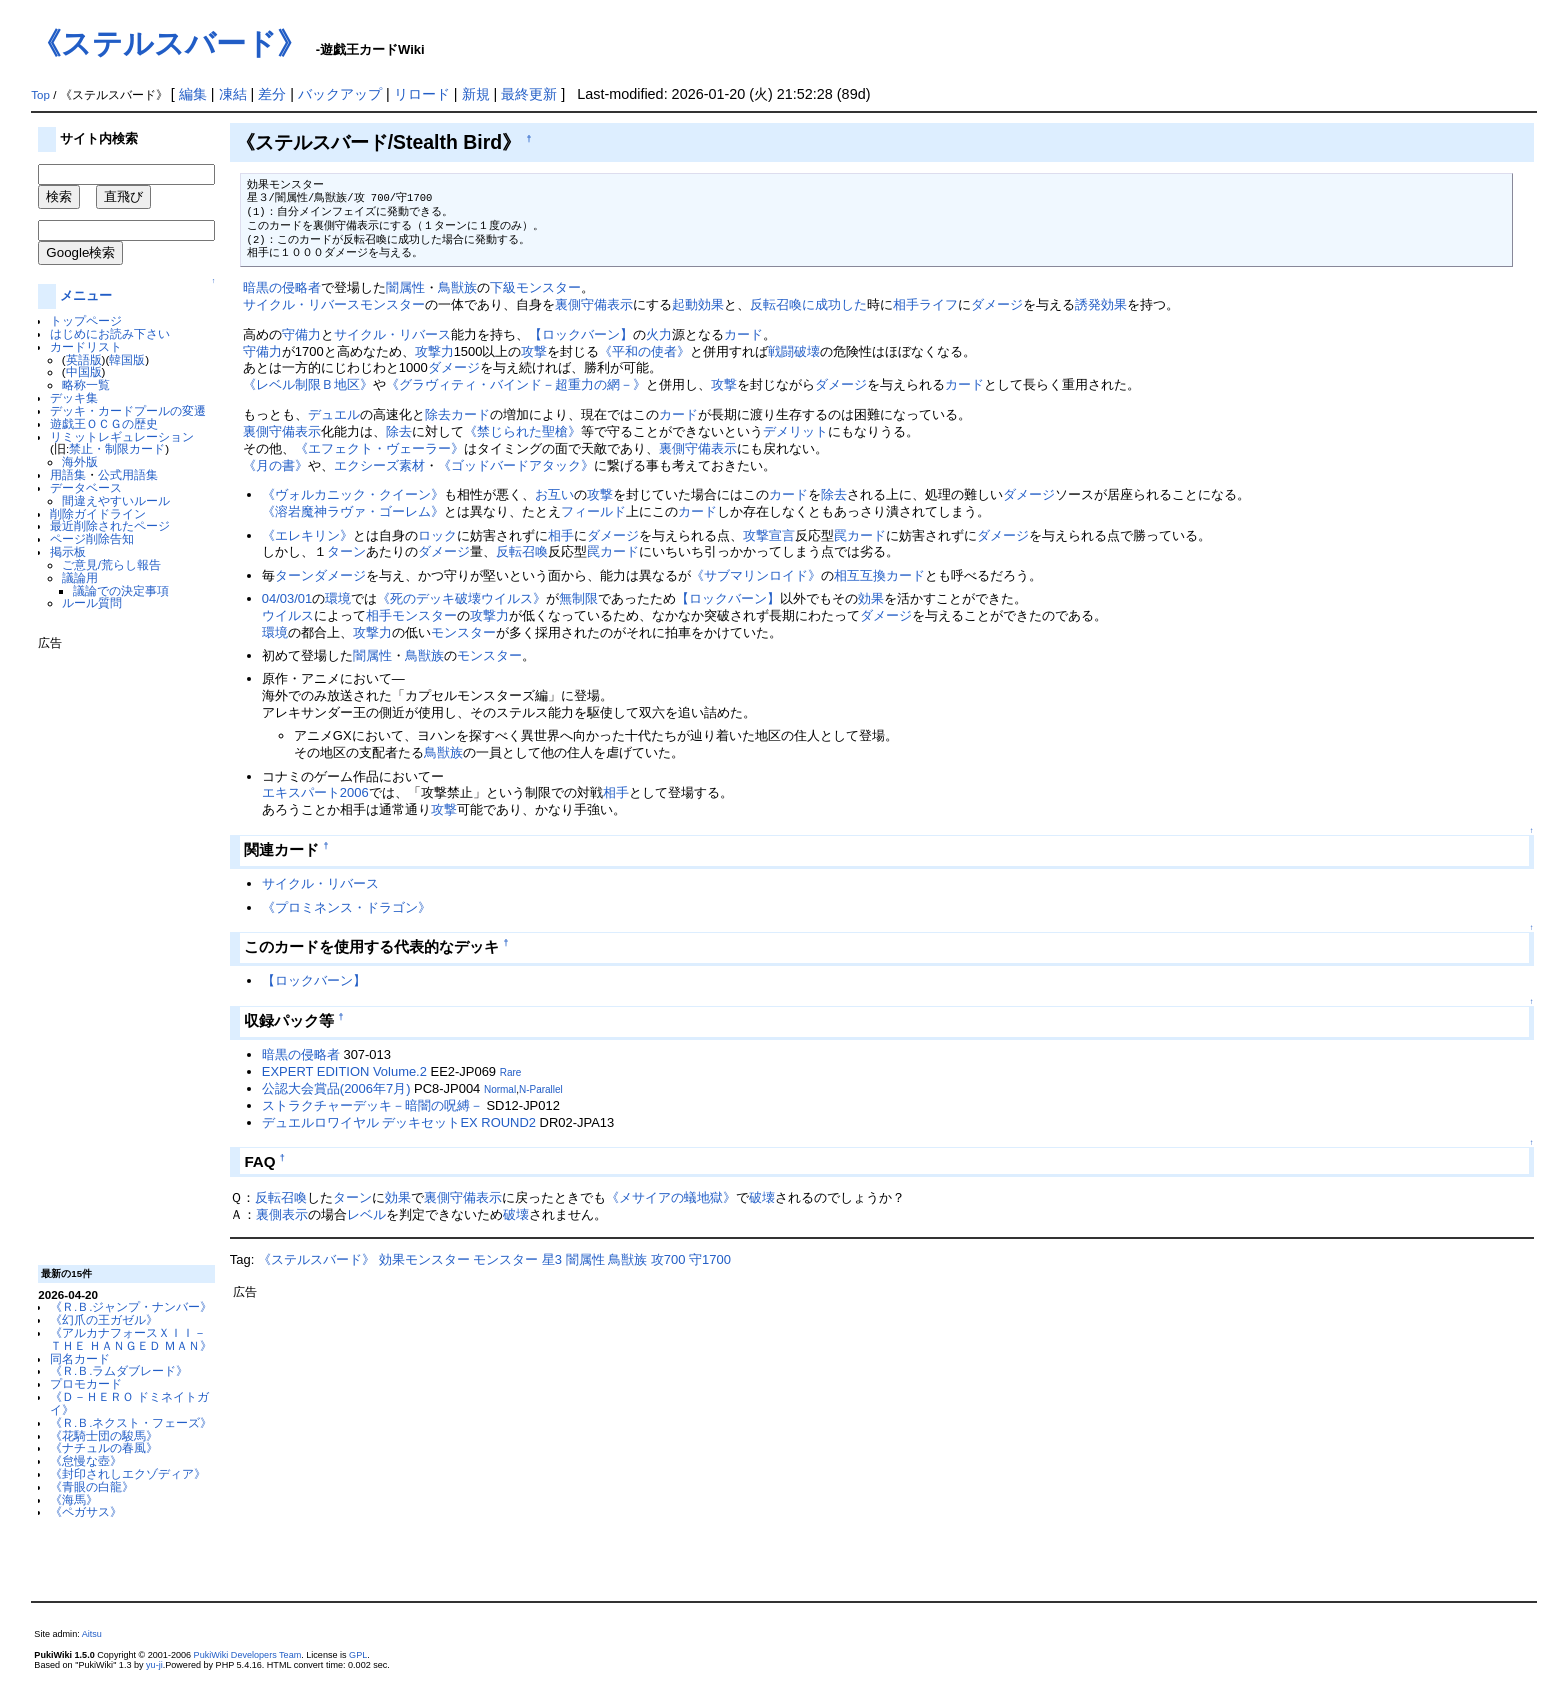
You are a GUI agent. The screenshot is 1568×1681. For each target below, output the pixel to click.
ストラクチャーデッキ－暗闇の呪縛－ (372, 1105)
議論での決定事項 (121, 590)
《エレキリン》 (307, 535)
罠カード (860, 535)
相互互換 (860, 575)
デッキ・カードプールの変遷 (128, 410)
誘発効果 (1101, 304)
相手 (906, 304)
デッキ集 (74, 397)
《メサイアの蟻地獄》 (671, 1197)
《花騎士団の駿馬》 (104, 1435)
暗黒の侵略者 (282, 287)
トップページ (86, 320)
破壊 (762, 1197)
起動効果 (698, 304)
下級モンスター (535, 287)
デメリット (795, 431)
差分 (272, 94)
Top (40, 95)
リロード (422, 94)
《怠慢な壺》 (86, 1460)
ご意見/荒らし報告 (111, 564)
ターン (346, 551)
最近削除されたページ (110, 525)
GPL (358, 1655)
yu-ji (154, 1665)
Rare (511, 1072)
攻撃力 (434, 351)
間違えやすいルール (116, 500)
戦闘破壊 (794, 351)
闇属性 (405, 287)
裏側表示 (282, 1214)
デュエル (334, 414)
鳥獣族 (457, 287)
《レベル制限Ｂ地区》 (308, 384)
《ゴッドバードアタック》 (516, 465)
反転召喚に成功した (808, 304)
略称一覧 (86, 384)
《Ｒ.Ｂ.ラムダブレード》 (119, 1370)
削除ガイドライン (98, 513)
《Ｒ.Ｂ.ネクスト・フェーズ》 (131, 1422)
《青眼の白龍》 (92, 1486)
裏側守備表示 (594, 304)
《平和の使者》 (644, 351)
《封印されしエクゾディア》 (128, 1473)
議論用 (80, 577)
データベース (86, 487)
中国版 (84, 371)
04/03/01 (287, 598)
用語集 (68, 474)
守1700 (710, 1259)
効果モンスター (424, 1259)
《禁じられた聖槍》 (522, 431)
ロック (437, 535)
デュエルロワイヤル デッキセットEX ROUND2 (399, 1122)
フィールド (593, 511)
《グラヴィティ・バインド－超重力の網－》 (516, 384)
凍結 (233, 94)
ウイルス (288, 615)
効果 (871, 598)
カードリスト (86, 346)
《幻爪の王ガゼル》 (104, 1319)
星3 (552, 1259)
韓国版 (127, 359)
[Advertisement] (118, 950)
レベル (366, 1214)
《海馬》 (74, 1499)
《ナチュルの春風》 (104, 1447)
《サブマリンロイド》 (756, 575)
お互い (554, 494)
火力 (659, 334)
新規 (476, 94)
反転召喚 (522, 551)
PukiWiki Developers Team (248, 1655)
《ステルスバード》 (169, 43)
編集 (193, 94)
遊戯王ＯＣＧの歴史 (104, 423)
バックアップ (340, 94)
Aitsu (92, 1634)
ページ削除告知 (92, 538)
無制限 (578, 598)
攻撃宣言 (769, 535)
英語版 (84, 359)
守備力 (301, 334)
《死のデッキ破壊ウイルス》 (461, 598)
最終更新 (529, 94)
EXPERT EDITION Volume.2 (344, 1071)
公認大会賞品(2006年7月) (336, 1088)
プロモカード (86, 1383)
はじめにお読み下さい (110, 333)
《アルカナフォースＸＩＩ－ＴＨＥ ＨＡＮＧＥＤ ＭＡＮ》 (131, 1339)
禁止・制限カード (117, 448)
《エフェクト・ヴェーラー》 (379, 448)
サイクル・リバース (301, 304)
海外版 (80, 461)
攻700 (668, 1259)
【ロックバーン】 (581, 334)
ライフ (938, 304)
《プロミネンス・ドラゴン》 (346, 907)
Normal (500, 1089)
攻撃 (534, 351)
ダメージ (997, 304)
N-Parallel (541, 1089)
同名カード (80, 1358)
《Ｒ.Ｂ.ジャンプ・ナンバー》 (131, 1306)
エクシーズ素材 (379, 465)
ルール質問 (92, 602)
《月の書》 (275, 465)
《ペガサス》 (86, 1511)
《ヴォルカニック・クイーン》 (353, 494)
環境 (338, 598)
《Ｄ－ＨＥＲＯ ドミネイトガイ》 (129, 1403)
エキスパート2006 (315, 792)
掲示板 (68, 551)
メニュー (86, 295)
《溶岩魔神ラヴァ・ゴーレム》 (353, 511)
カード (743, 334)
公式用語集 (128, 474)
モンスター (392, 304)
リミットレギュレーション (122, 436)
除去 (438, 414)
